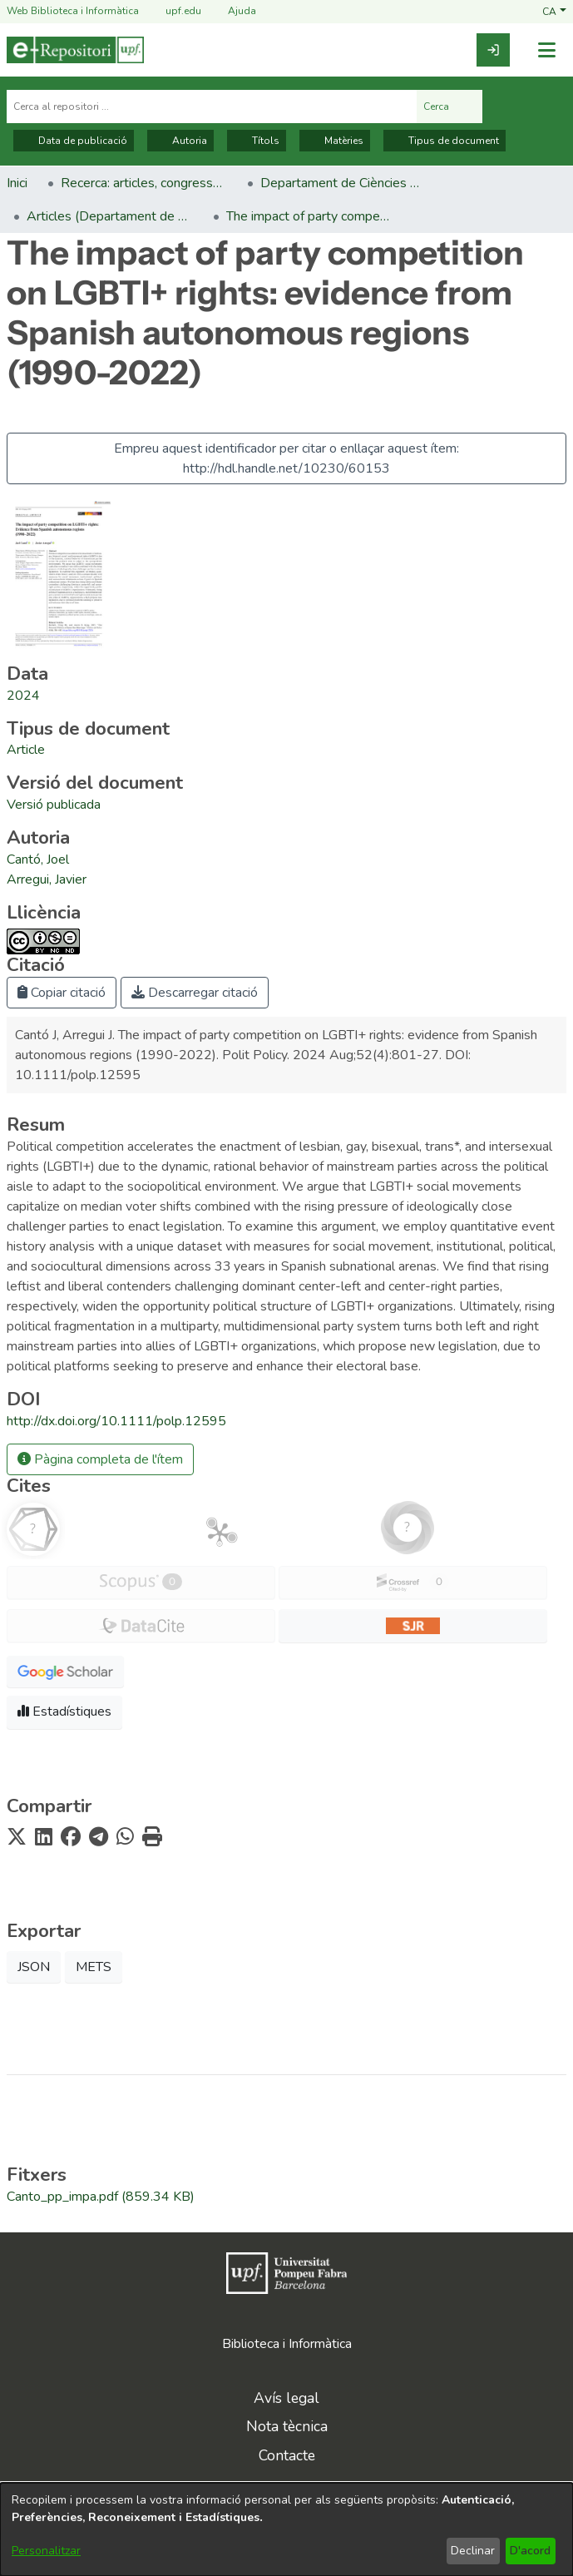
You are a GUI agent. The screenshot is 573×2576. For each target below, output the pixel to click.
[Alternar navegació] (546, 50)
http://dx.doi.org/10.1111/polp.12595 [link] (116, 1421)
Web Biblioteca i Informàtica (73, 10)
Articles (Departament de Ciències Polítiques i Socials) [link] (110, 216)
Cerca (449, 106)
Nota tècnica (287, 2426)
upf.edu (173, 11)
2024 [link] (23, 695)
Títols (256, 140)
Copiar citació (61, 992)
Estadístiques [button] (64, 1711)
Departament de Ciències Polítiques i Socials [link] (343, 183)
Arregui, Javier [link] (46, 879)
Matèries (334, 140)
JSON (33, 1967)
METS (93, 1967)
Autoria (180, 140)
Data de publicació (73, 140)
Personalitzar (46, 2551)
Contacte (287, 2455)
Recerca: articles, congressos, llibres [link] (144, 183)
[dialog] (286, 2529)
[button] (554, 11)
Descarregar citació (194, 992)
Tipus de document (444, 140)
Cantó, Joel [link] (38, 859)
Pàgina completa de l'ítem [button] (100, 1459)
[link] (493, 50)
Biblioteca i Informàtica (287, 2344)
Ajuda (232, 11)
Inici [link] (17, 183)
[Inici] (75, 50)
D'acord (530, 2551)
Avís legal (286, 2398)
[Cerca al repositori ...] (212, 106)
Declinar (473, 2551)
